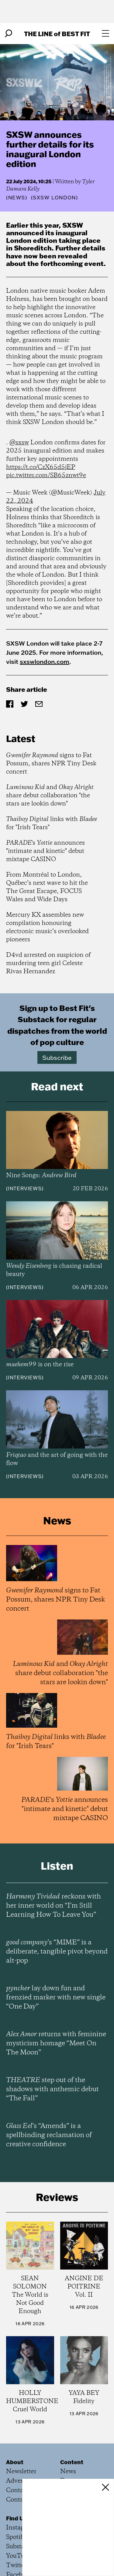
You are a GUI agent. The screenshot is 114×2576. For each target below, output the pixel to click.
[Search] (8, 33)
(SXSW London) (54, 197)
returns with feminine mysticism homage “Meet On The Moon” (56, 2043)
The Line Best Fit (57, 33)
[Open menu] (105, 33)
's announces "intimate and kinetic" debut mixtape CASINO (45, 851)
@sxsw (19, 443)
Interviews (25, 1188)
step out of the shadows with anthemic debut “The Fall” (52, 2089)
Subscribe (57, 1057)
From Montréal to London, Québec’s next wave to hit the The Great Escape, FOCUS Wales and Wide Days (47, 887)
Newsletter (21, 2471)
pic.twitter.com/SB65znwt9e (46, 475)
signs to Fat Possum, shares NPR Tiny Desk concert (51, 763)
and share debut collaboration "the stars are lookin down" (50, 795)
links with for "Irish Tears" (51, 823)
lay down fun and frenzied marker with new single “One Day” (55, 1997)
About (14, 2462)
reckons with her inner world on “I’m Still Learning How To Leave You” (53, 1905)
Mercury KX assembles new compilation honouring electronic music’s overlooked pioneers (47, 927)
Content (71, 2462)
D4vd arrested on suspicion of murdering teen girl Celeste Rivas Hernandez (48, 963)
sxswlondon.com (44, 661)
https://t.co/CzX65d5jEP (40, 467)
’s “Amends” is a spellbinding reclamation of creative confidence (49, 2135)
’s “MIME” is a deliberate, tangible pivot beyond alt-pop (57, 1951)
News (16, 198)
